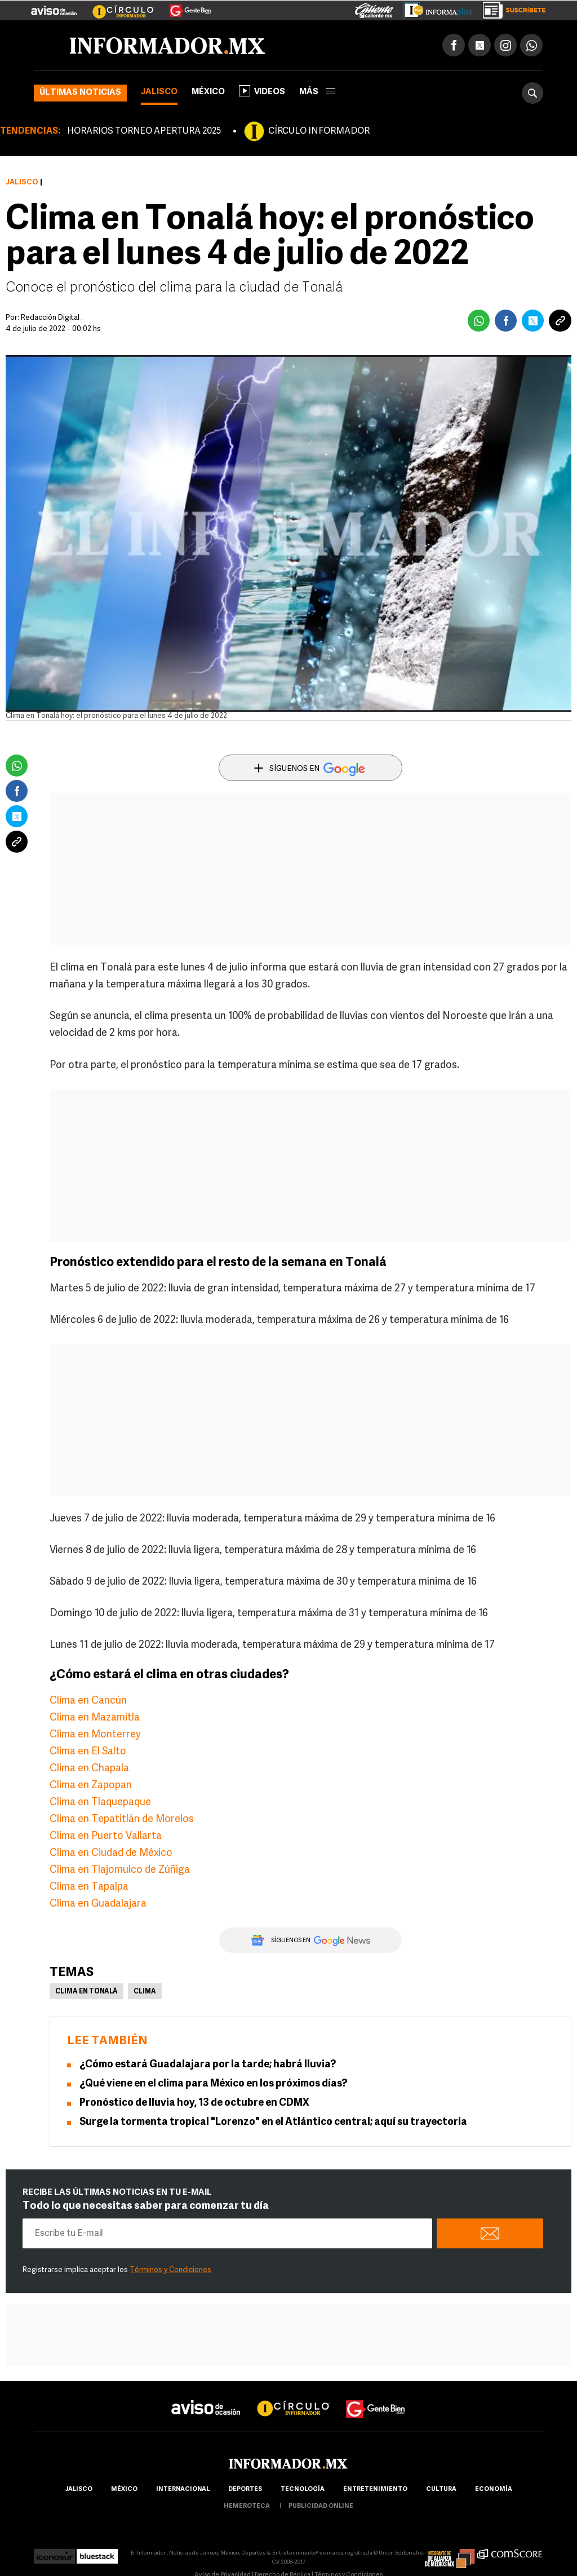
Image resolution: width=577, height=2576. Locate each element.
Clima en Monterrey (95, 1735)
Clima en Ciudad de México (111, 1853)
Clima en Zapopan (91, 1785)
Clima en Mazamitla (95, 1718)
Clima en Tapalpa (89, 1887)
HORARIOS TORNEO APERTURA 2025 (144, 131)
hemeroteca (247, 2506)
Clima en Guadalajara (98, 1904)
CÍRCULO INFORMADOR (319, 131)
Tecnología (303, 2489)
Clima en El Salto (88, 1751)
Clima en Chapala (89, 1768)
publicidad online (320, 2506)
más (317, 92)
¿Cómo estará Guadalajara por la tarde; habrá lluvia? (207, 2064)
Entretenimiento (375, 2489)
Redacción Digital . (52, 317)
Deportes (245, 2489)
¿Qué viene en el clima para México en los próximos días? (213, 2084)
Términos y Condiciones (170, 2270)
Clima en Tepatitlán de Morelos (122, 1819)
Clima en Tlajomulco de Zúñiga (120, 1870)
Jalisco (159, 92)
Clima (145, 1991)
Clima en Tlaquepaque (100, 1802)
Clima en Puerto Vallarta (106, 1836)
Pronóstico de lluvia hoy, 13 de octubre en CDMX (194, 2103)
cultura (441, 2489)
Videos (262, 90)
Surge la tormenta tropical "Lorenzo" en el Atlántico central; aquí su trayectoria (273, 2122)
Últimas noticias (80, 93)
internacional (183, 2489)
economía (493, 2489)
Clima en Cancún (88, 1701)
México (208, 92)
